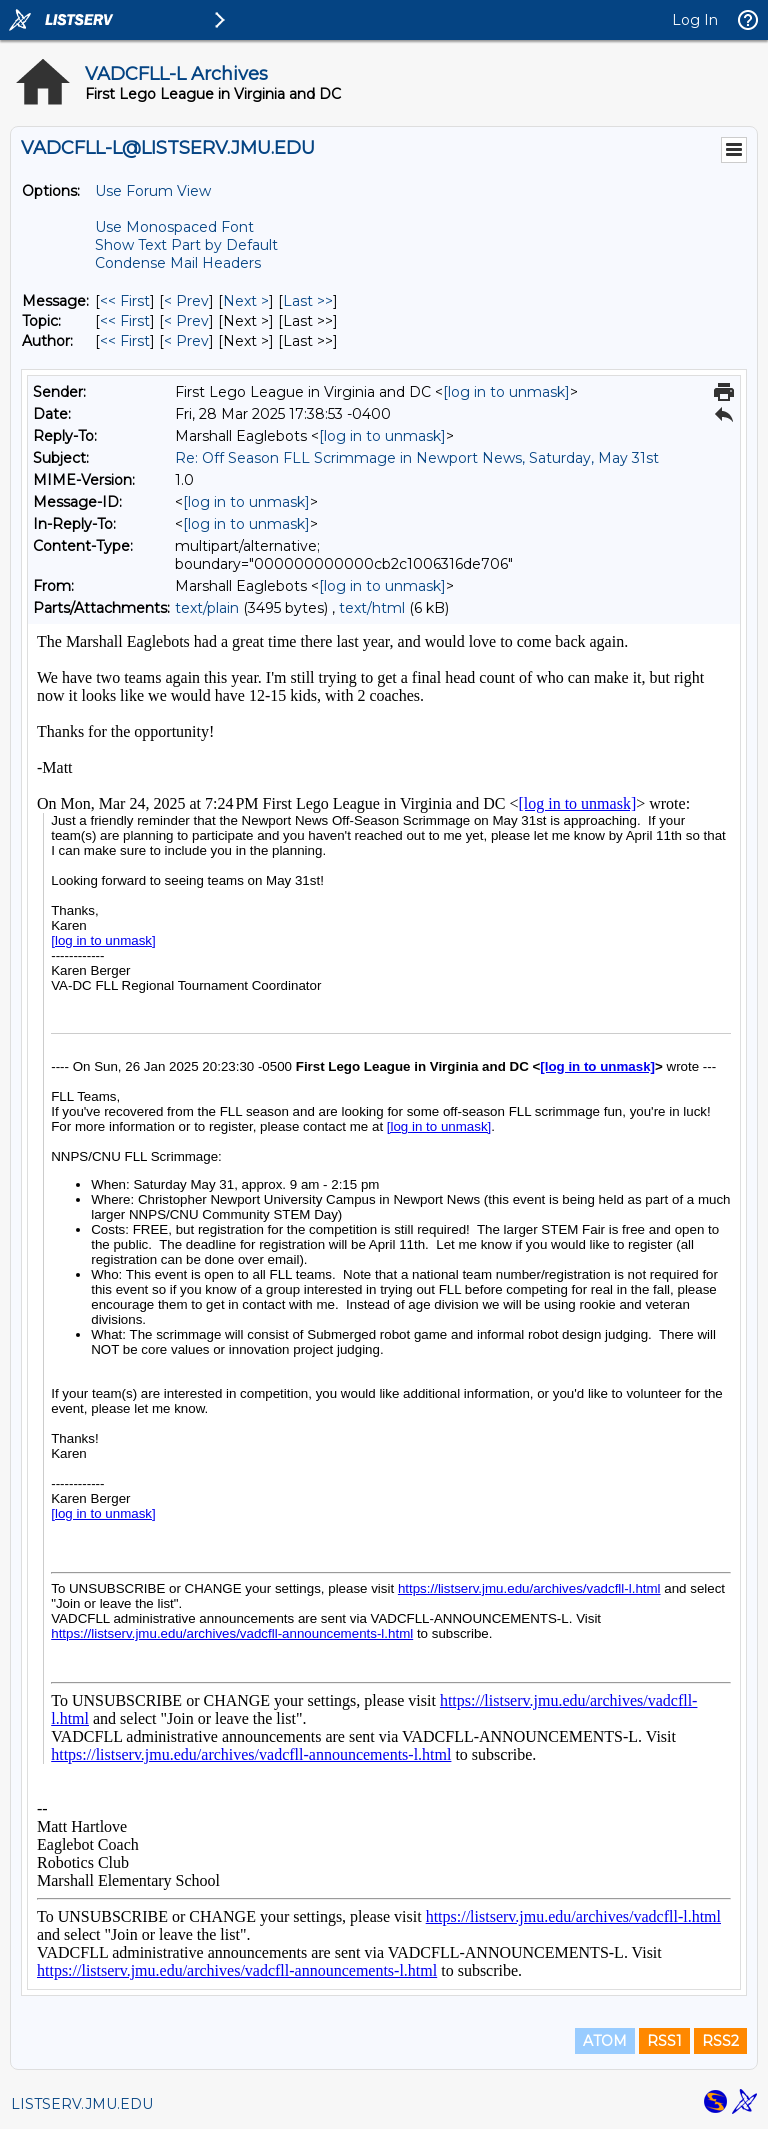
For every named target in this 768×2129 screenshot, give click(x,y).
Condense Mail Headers (178, 263)
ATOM (605, 2041)
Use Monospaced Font (174, 227)
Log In (695, 20)
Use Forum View (153, 191)
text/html (372, 608)
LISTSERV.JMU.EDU (82, 2104)
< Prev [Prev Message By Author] (186, 341)
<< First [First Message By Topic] (125, 321)
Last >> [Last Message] (308, 301)
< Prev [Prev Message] (186, 301)
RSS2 (720, 2041)
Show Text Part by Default (186, 245)
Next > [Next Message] (246, 301)
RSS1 (664, 2041)
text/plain (207, 608)
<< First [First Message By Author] (125, 341)
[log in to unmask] (506, 392)
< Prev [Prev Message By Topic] (186, 321)
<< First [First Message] (125, 301)
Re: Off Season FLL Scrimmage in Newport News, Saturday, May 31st (417, 458)
